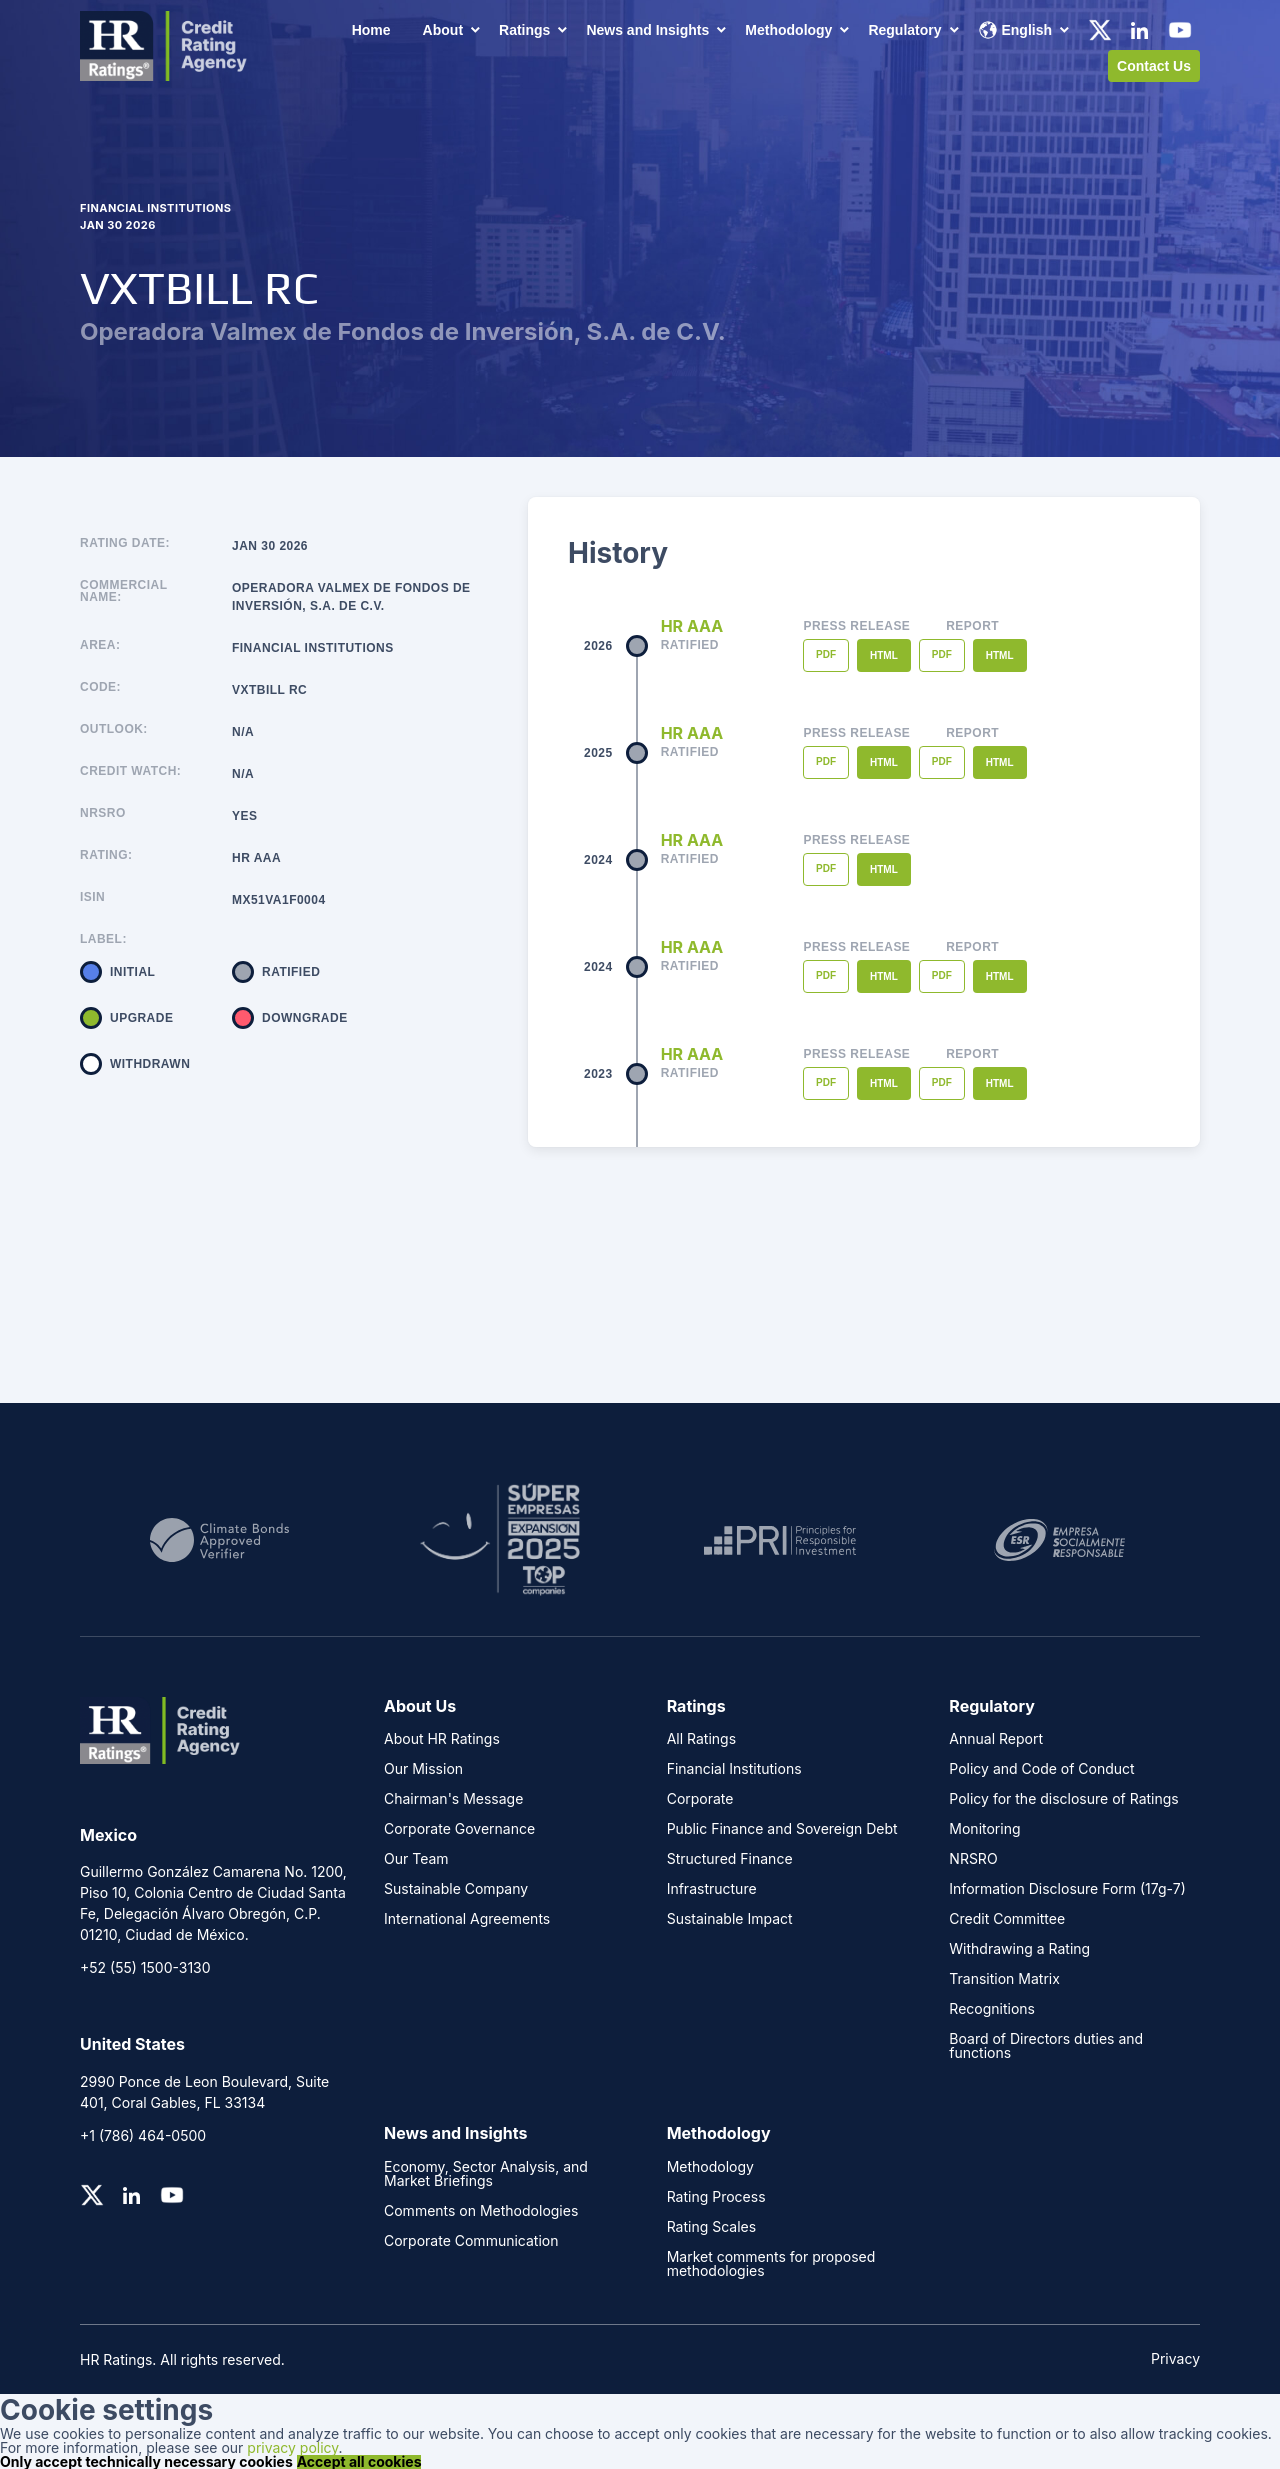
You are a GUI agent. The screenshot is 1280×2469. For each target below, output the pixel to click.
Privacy (1175, 2358)
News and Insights (647, 30)
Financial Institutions (734, 1769)
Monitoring (984, 1829)
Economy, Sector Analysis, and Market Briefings (486, 2174)
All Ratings (701, 1739)
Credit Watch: (130, 771)
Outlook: (114, 729)
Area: (100, 645)
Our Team (416, 1859)
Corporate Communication (471, 2241)
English (1015, 30)
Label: (103, 939)
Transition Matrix (1004, 1979)
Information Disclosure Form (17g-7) (1067, 1889)
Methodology (788, 30)
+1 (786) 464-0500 (143, 2135)
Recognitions (992, 2009)
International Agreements (467, 1919)
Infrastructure (712, 1889)
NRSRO (103, 813)
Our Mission (423, 1769)
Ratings (524, 30)
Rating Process (716, 2197)
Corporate (700, 1799)
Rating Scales (712, 2227)
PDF (826, 654)
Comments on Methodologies (481, 2211)
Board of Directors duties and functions (1046, 2046)
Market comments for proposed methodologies (771, 2264)
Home (371, 30)
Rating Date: (125, 543)
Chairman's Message (453, 1799)
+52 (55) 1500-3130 (145, 1967)
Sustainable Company (456, 1889)
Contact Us (1154, 66)
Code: (100, 687)
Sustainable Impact (730, 1919)
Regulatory (904, 30)
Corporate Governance (459, 1829)
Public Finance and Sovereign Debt (782, 1829)
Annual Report (996, 1739)
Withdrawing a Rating (1019, 1949)
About (443, 30)
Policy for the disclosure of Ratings (1063, 1799)
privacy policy (292, 2447)
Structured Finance (730, 1859)
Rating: (106, 855)
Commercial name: (123, 591)
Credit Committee (1007, 1919)
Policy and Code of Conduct (1041, 1769)
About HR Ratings (442, 1739)
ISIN (92, 897)
